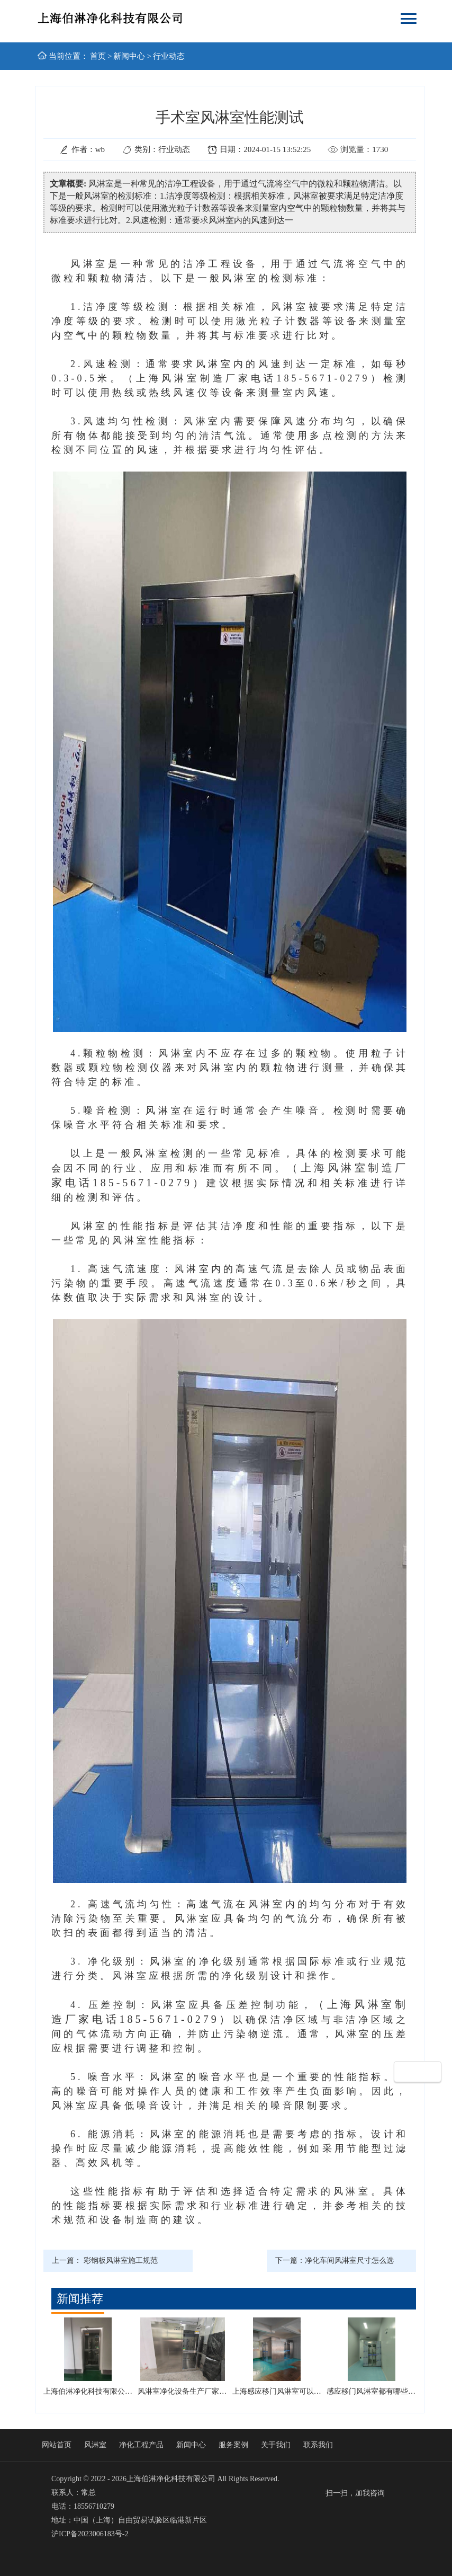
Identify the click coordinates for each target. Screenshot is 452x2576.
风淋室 (95, 2445)
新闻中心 (129, 56)
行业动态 (169, 56)
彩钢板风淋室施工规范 (121, 2260)
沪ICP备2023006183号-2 (89, 2534)
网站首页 (56, 2445)
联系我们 (318, 2445)
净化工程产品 (141, 2445)
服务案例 (233, 2445)
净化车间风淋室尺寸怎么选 (349, 2260)
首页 (98, 56)
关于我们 (276, 2445)
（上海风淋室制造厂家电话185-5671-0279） (253, 378)
